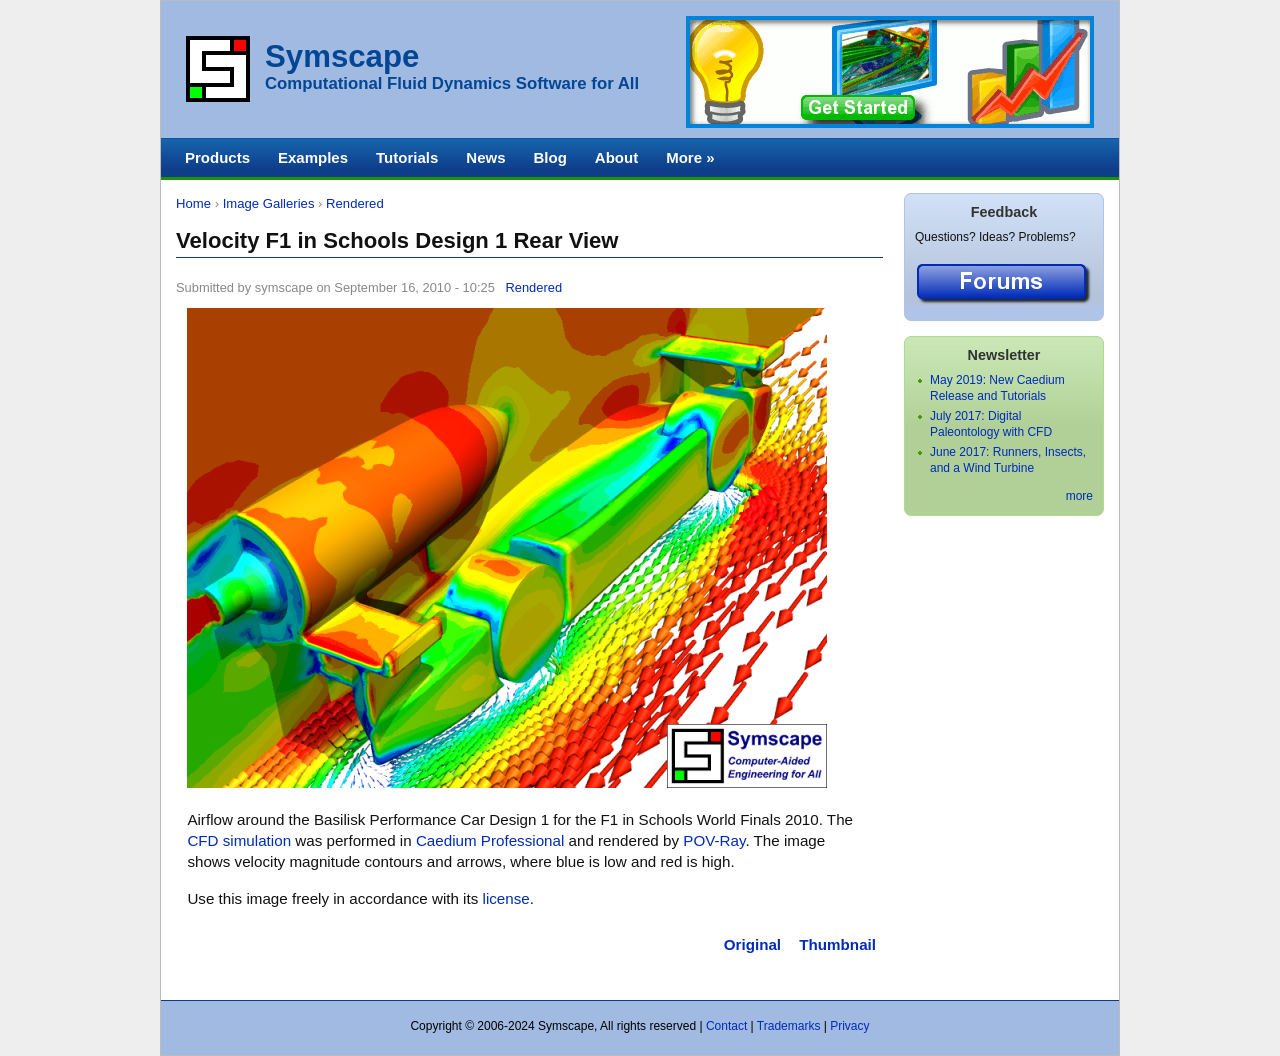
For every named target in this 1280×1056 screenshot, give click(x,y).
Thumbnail (837, 944)
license (506, 898)
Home (193, 203)
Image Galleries (269, 203)
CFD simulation (239, 840)
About (616, 157)
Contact (726, 1026)
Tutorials (407, 157)
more (1079, 496)
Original (752, 944)
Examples (313, 157)
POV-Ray (714, 840)
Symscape (342, 56)
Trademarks (789, 1026)
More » (690, 157)
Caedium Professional (490, 840)
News (485, 157)
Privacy (849, 1026)
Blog (549, 157)
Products (217, 157)
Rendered (355, 203)
